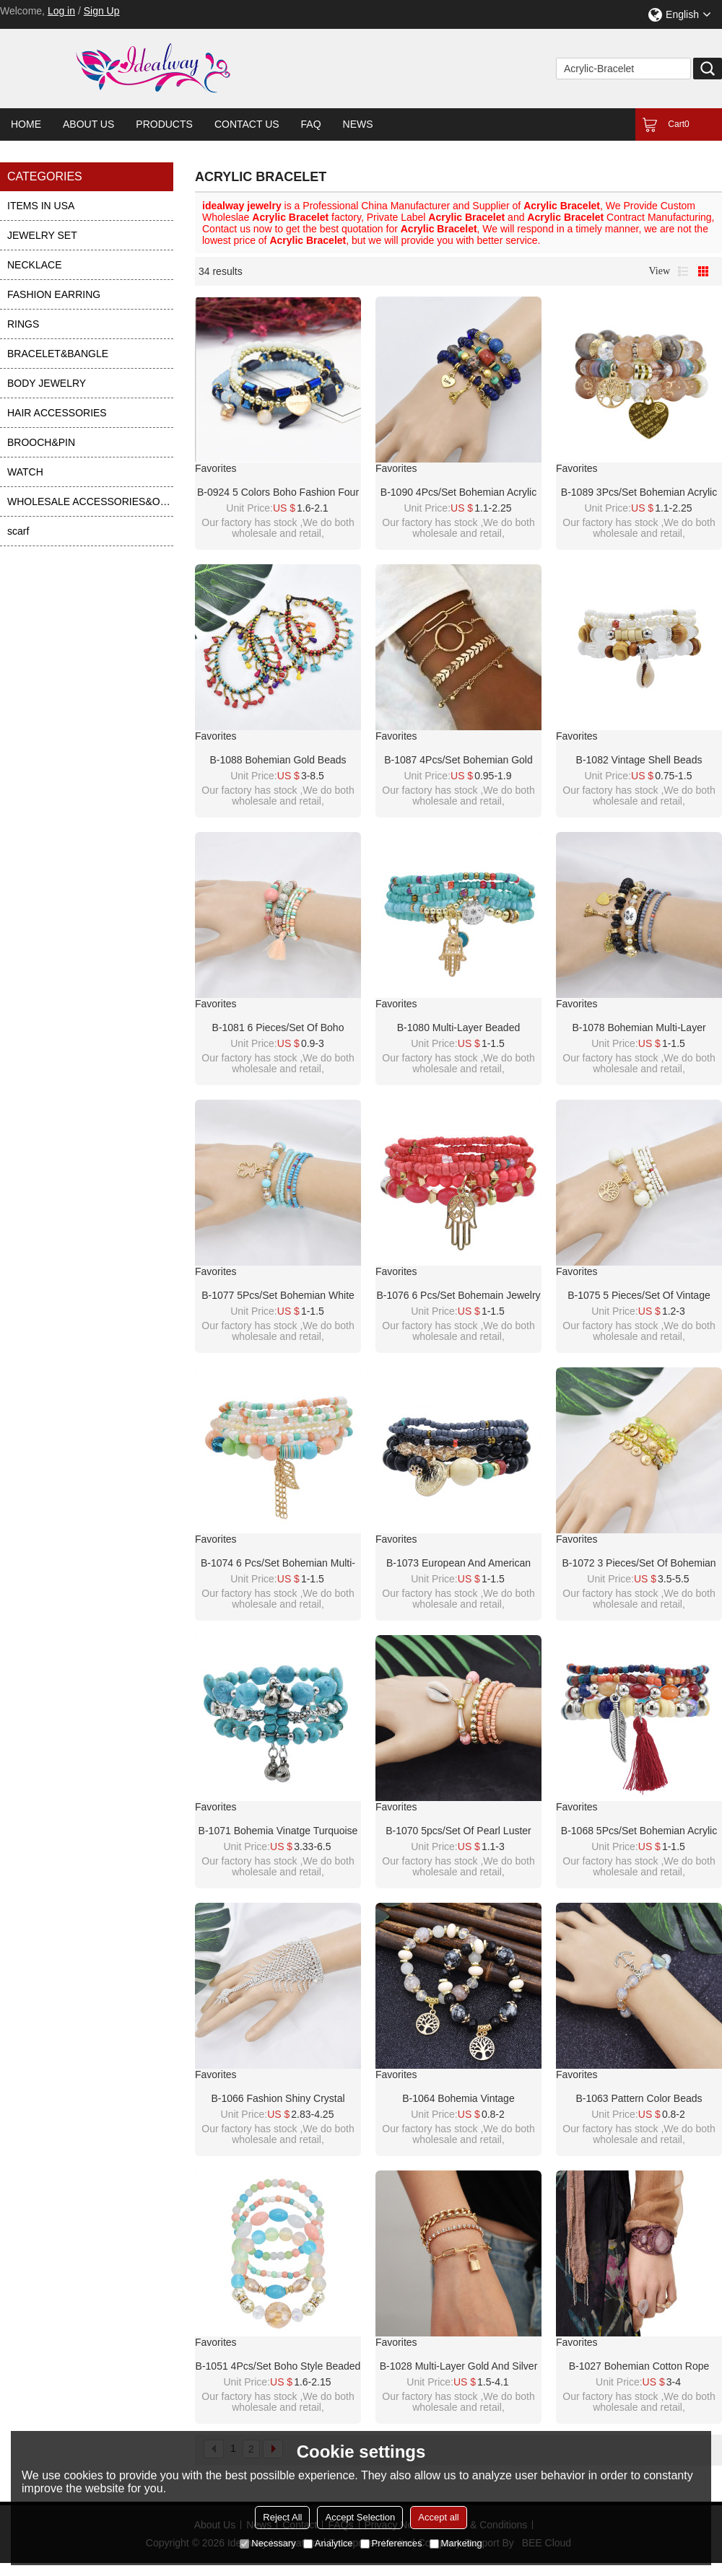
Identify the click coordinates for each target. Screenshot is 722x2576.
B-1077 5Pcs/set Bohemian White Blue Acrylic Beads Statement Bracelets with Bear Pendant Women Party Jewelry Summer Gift (278, 1295)
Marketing (456, 2543)
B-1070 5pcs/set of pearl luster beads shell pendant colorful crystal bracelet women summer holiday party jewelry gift (458, 1831)
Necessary (267, 2543)
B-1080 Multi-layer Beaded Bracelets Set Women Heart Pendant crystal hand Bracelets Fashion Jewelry (458, 1028)
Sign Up (102, 11)
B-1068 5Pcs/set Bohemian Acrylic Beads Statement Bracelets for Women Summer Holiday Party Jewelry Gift (639, 1831)
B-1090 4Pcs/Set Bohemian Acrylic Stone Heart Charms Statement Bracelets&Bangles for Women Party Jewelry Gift (458, 492)
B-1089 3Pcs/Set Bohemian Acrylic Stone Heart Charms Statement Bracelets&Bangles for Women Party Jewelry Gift (639, 492)
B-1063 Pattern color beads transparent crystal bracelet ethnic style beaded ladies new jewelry (639, 2099)
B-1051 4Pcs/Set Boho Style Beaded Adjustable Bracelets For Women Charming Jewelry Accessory (278, 2366)
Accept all (438, 2517)
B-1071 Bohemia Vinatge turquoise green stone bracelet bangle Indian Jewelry (278, 1831)
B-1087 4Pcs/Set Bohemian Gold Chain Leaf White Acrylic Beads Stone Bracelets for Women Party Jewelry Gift (458, 760)
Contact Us (246, 124)
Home (26, 124)
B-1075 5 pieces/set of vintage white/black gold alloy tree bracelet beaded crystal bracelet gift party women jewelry (639, 1295)
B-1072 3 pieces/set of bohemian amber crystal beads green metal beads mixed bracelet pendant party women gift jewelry (639, 1563)
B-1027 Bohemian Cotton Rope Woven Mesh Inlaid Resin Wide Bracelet (639, 2366)
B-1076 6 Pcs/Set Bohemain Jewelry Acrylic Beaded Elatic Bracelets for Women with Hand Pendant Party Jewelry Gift (458, 1295)
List (683, 271)
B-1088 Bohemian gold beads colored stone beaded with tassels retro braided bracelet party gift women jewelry (278, 760)
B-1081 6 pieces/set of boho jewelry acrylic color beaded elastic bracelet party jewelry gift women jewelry (278, 1028)
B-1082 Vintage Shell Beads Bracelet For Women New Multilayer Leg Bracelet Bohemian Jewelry (639, 760)
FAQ (311, 124)
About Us (88, 124)
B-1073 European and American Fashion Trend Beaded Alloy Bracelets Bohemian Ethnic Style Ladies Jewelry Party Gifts (458, 1563)
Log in (61, 11)
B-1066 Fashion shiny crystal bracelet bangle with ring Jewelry (278, 2099)
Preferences (391, 2543)
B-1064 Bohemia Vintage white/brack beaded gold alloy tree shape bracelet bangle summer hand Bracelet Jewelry (458, 2099)
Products (164, 124)
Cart (678, 124)
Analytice (328, 2543)
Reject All (282, 2517)
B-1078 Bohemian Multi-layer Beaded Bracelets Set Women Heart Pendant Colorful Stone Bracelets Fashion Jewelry (638, 1028)
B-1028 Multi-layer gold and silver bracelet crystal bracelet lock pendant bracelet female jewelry (459, 2366)
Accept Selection (360, 2517)
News (358, 124)
